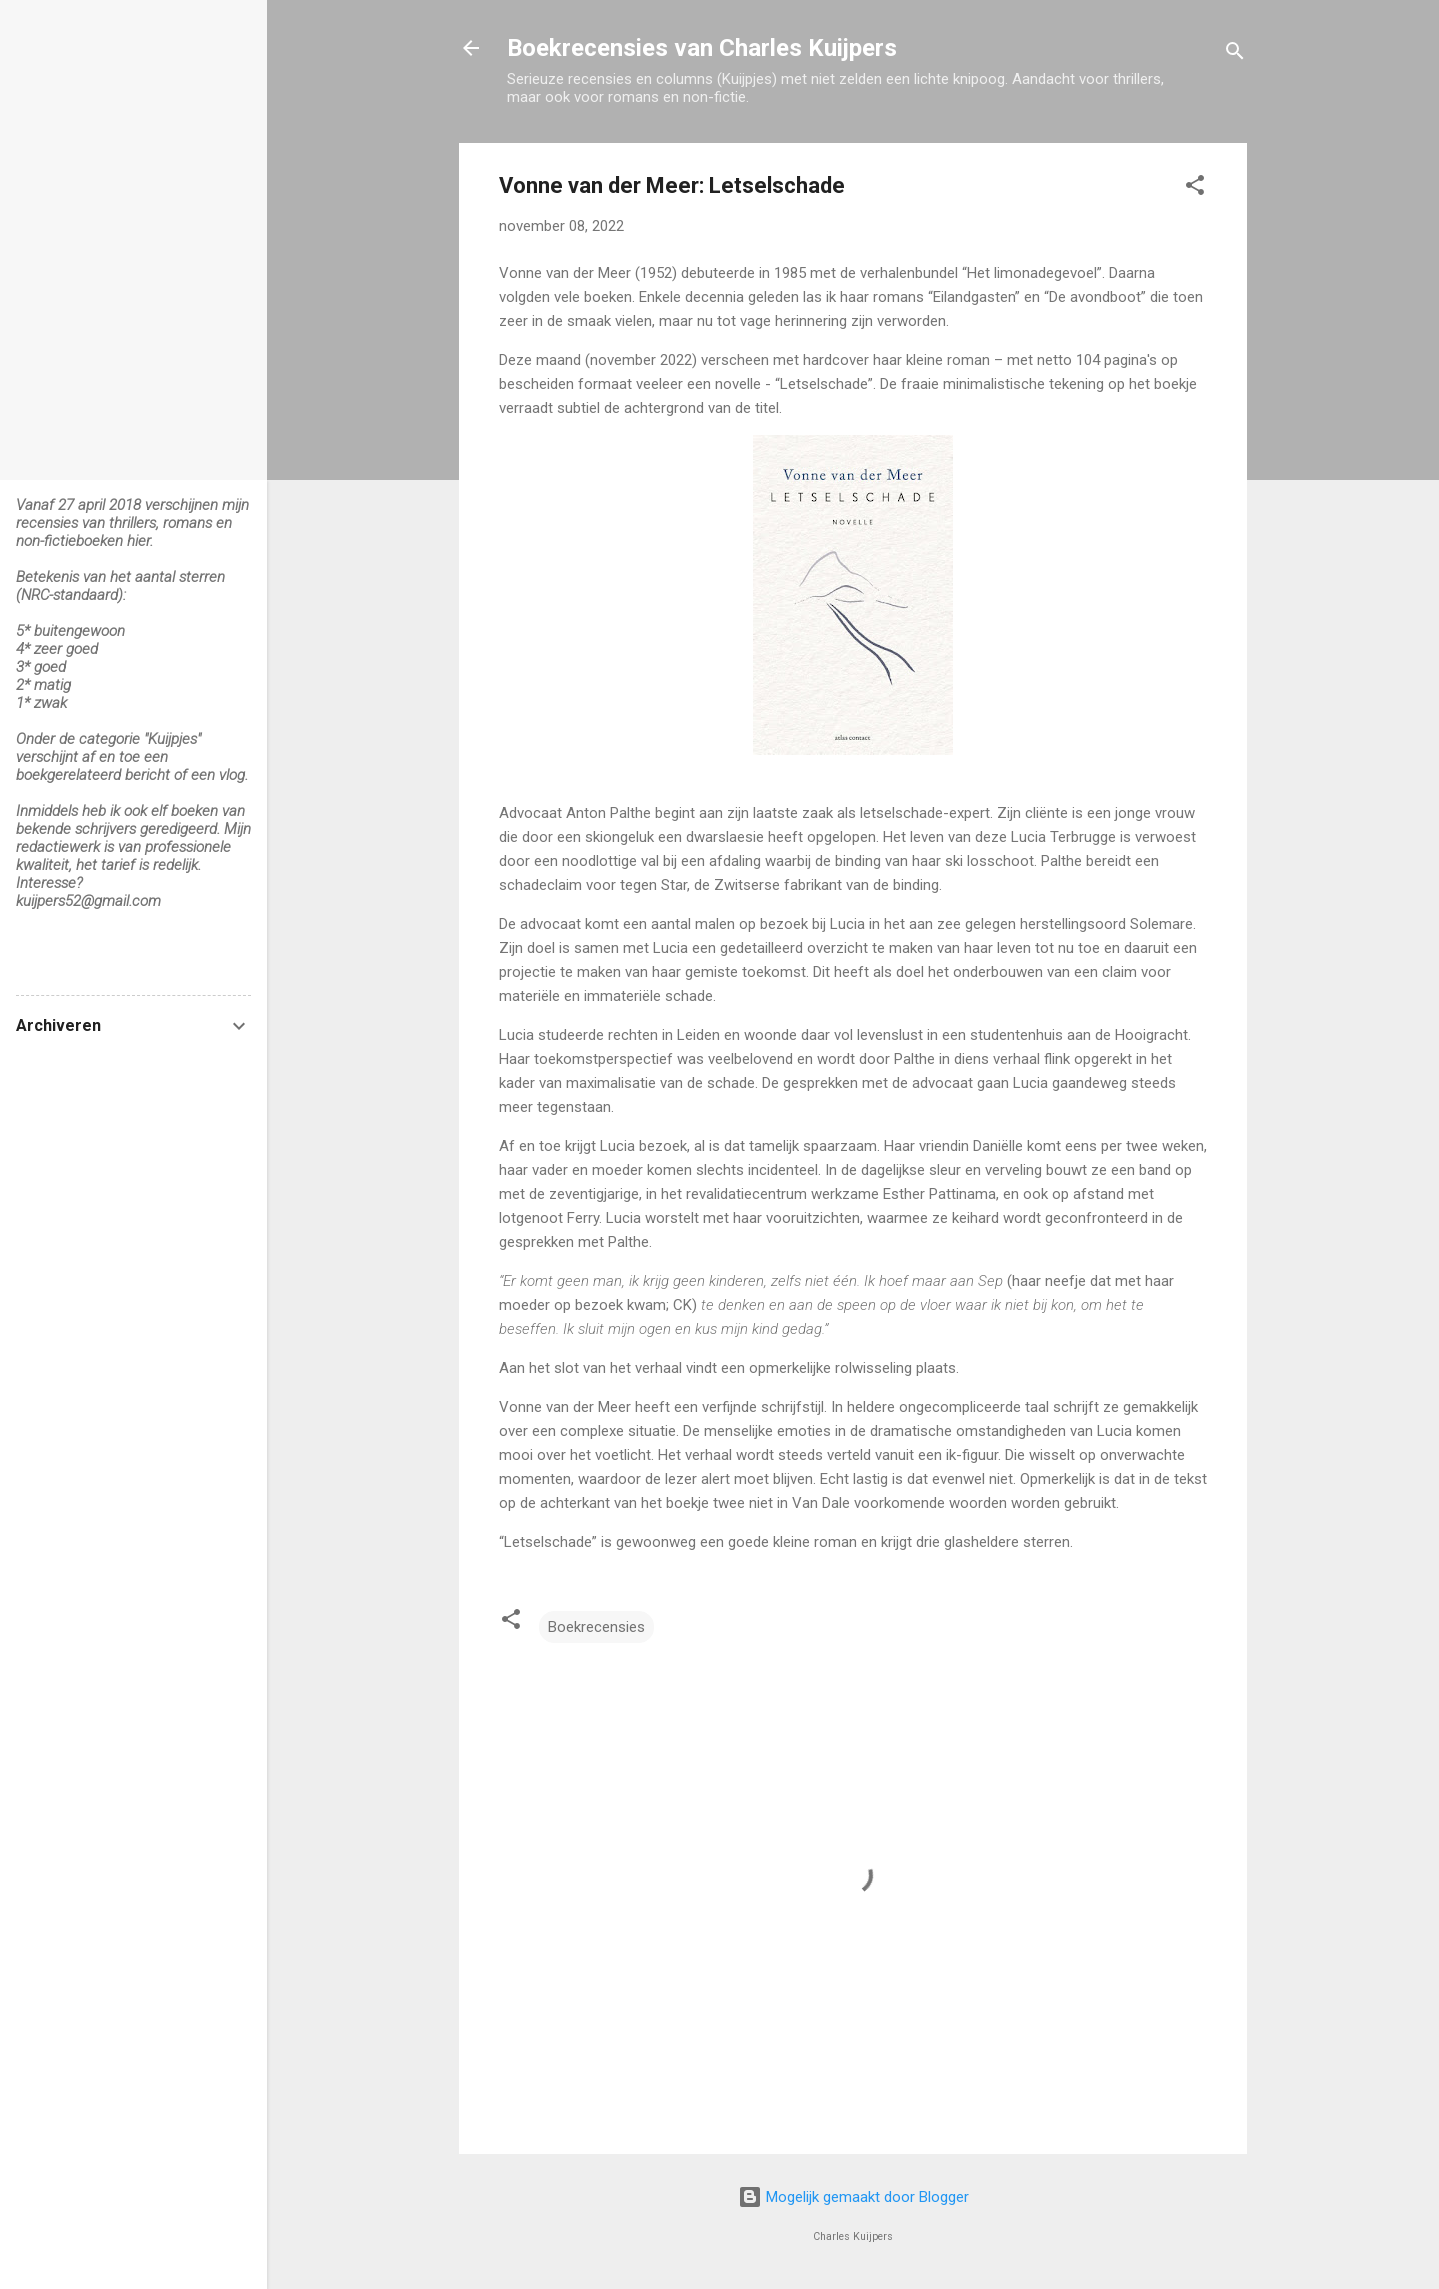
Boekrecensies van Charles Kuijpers (702, 48)
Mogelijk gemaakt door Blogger (853, 2197)
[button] (1195, 188)
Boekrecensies (596, 1627)
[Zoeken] (1235, 54)
